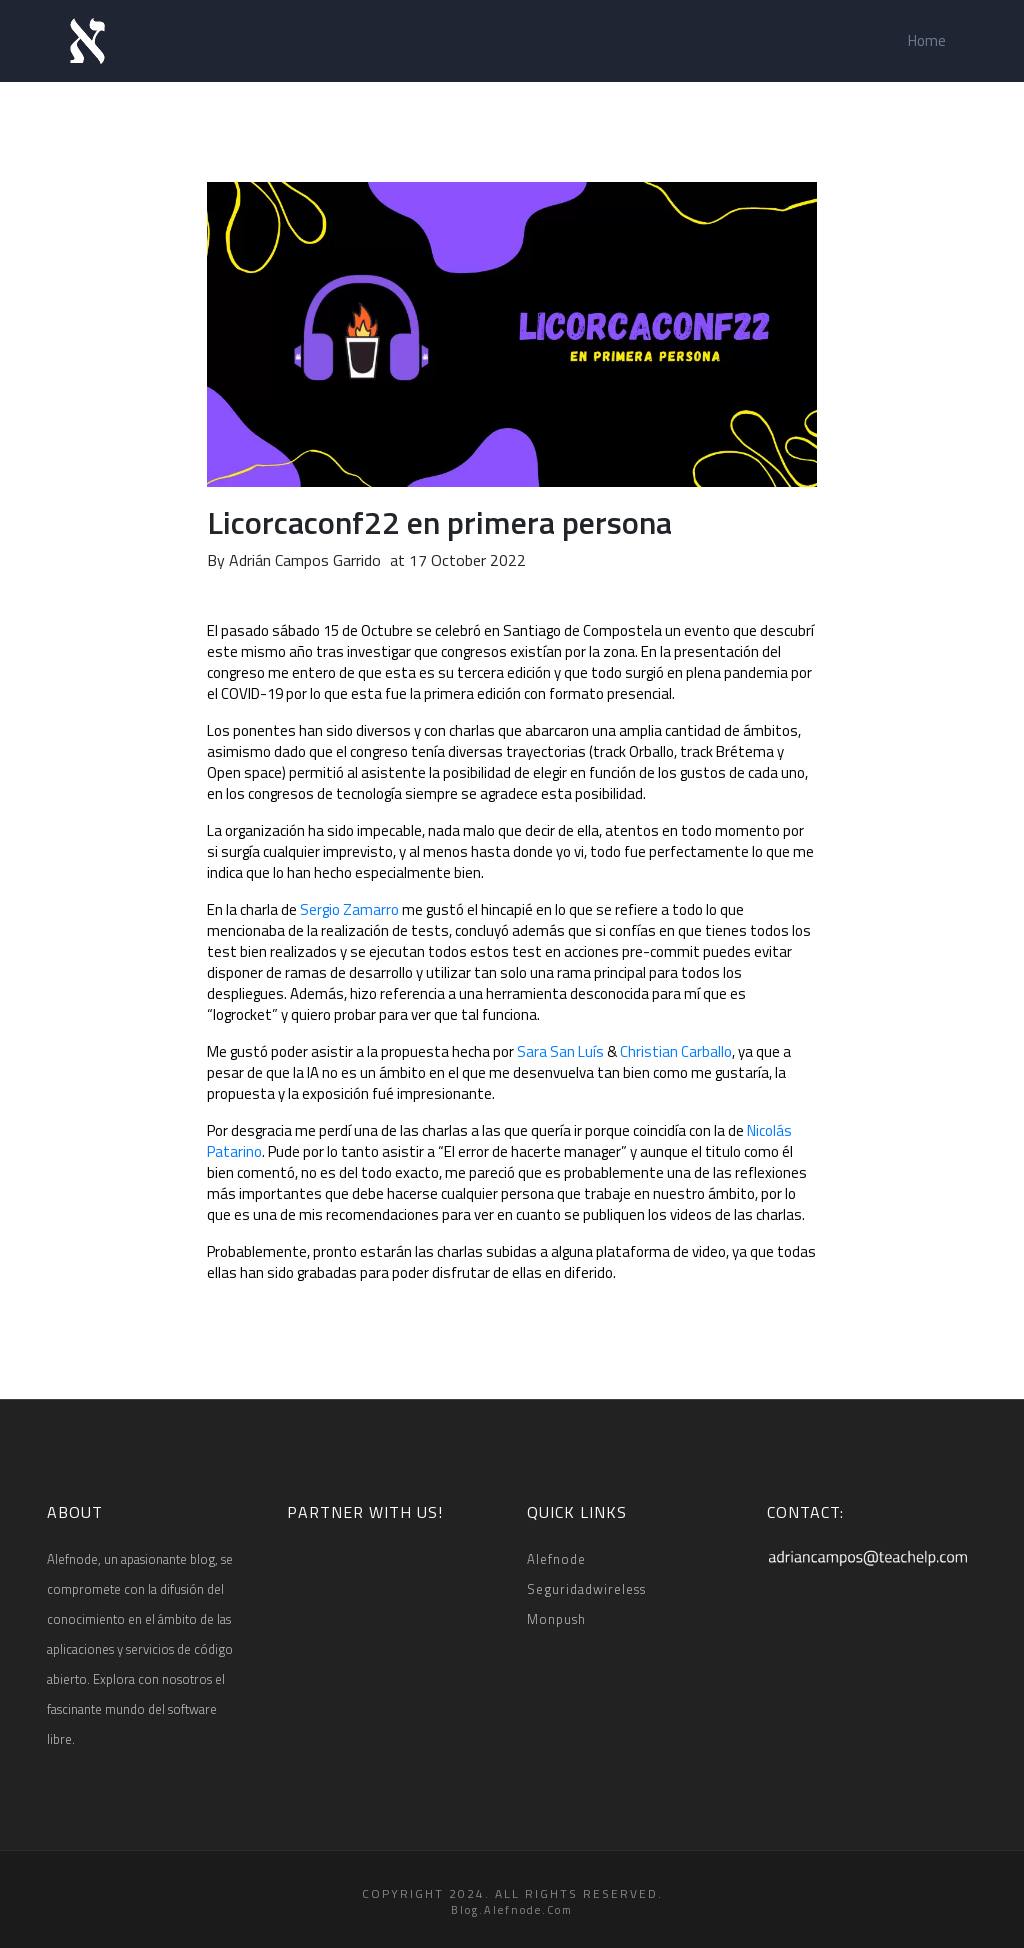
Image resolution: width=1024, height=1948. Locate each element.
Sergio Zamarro (349, 909)
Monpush (556, 1619)
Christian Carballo (676, 1051)
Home (927, 40)
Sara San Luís (560, 1051)
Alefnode (556, 1559)
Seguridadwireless (586, 1589)
